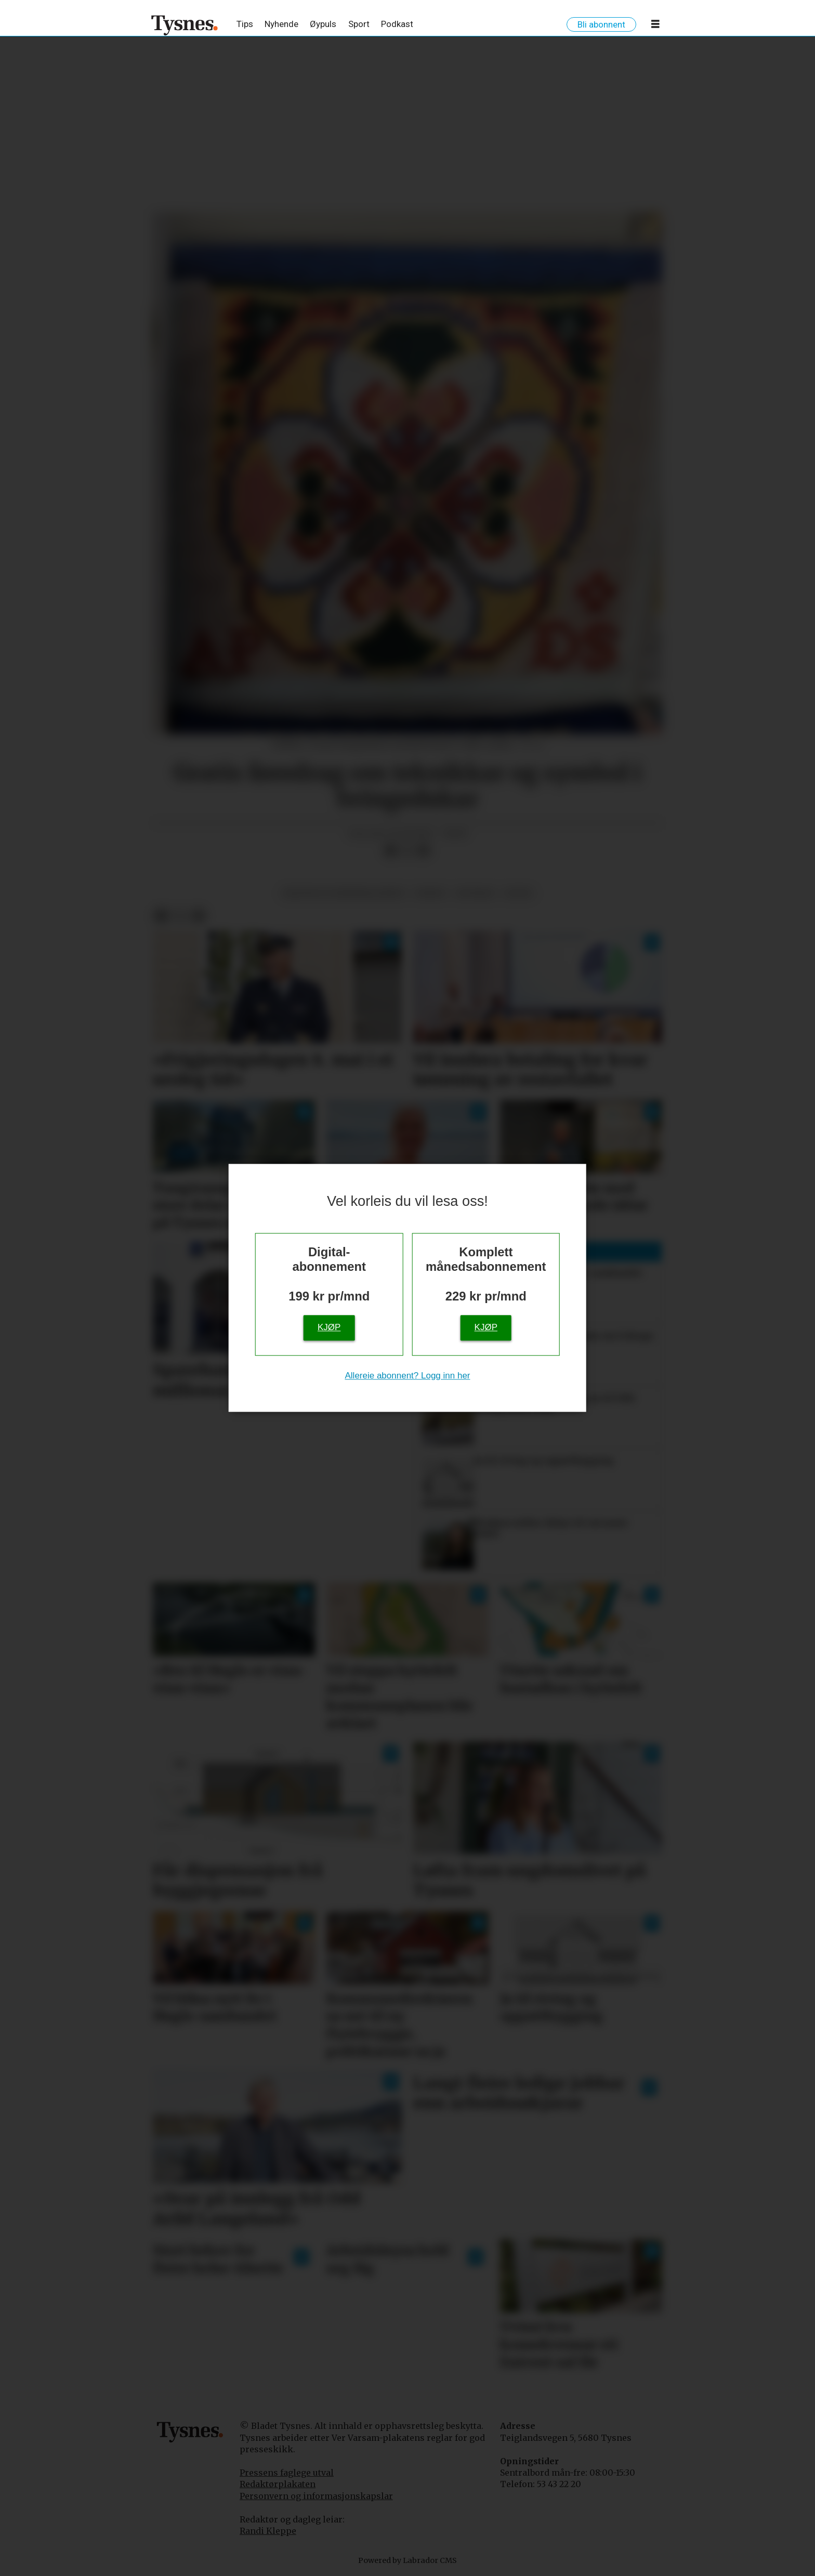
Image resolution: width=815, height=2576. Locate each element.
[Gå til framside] (184, 25)
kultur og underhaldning (344, 893)
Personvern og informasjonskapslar (316, 2496)
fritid (430, 893)
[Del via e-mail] (423, 850)
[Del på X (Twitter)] (407, 850)
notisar (475, 893)
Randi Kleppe (268, 2531)
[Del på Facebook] (390, 850)
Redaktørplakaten (278, 2484)
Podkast (397, 24)
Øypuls (323, 24)
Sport (359, 24)
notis (518, 893)
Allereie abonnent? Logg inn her (407, 1376)
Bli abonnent (601, 24)
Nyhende (281, 24)
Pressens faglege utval (287, 2472)
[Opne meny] (655, 26)
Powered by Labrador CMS (407, 2560)
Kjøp (329, 1328)
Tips (244, 24)
